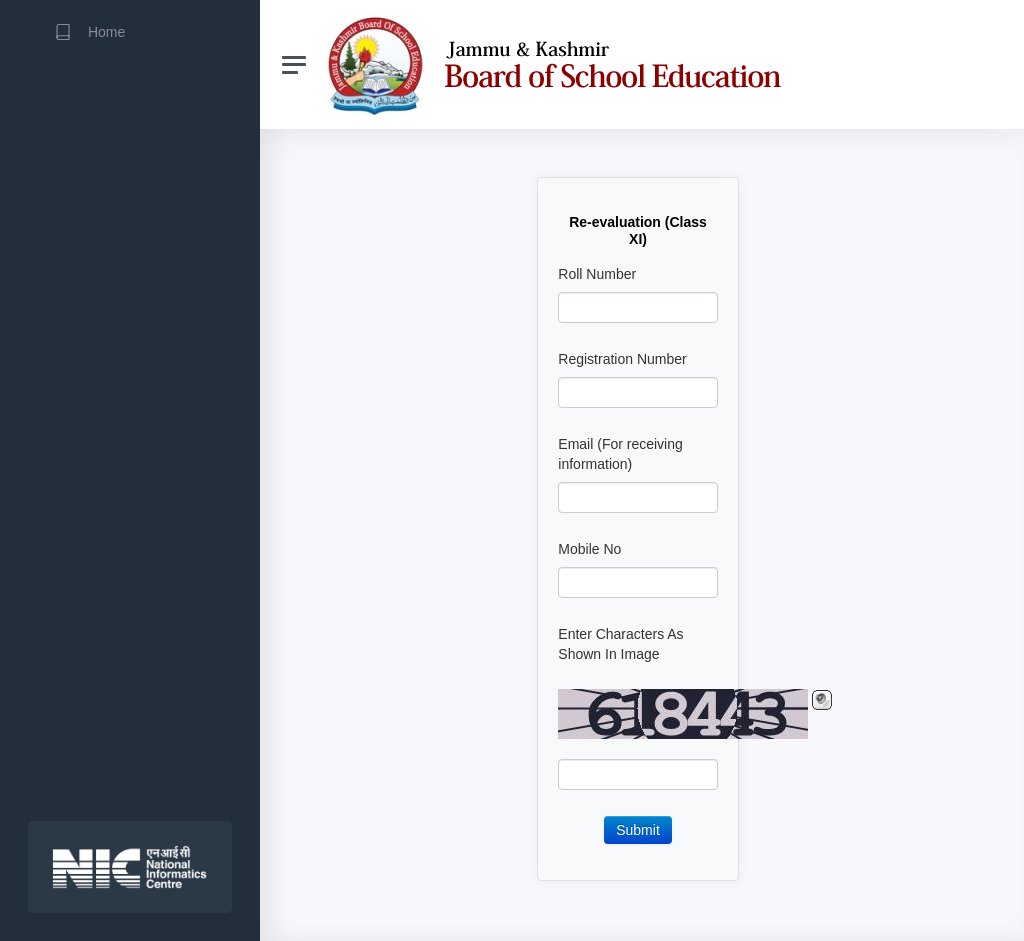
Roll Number (597, 274)
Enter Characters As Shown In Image (620, 644)
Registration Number (622, 359)
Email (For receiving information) (620, 454)
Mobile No (589, 549)
